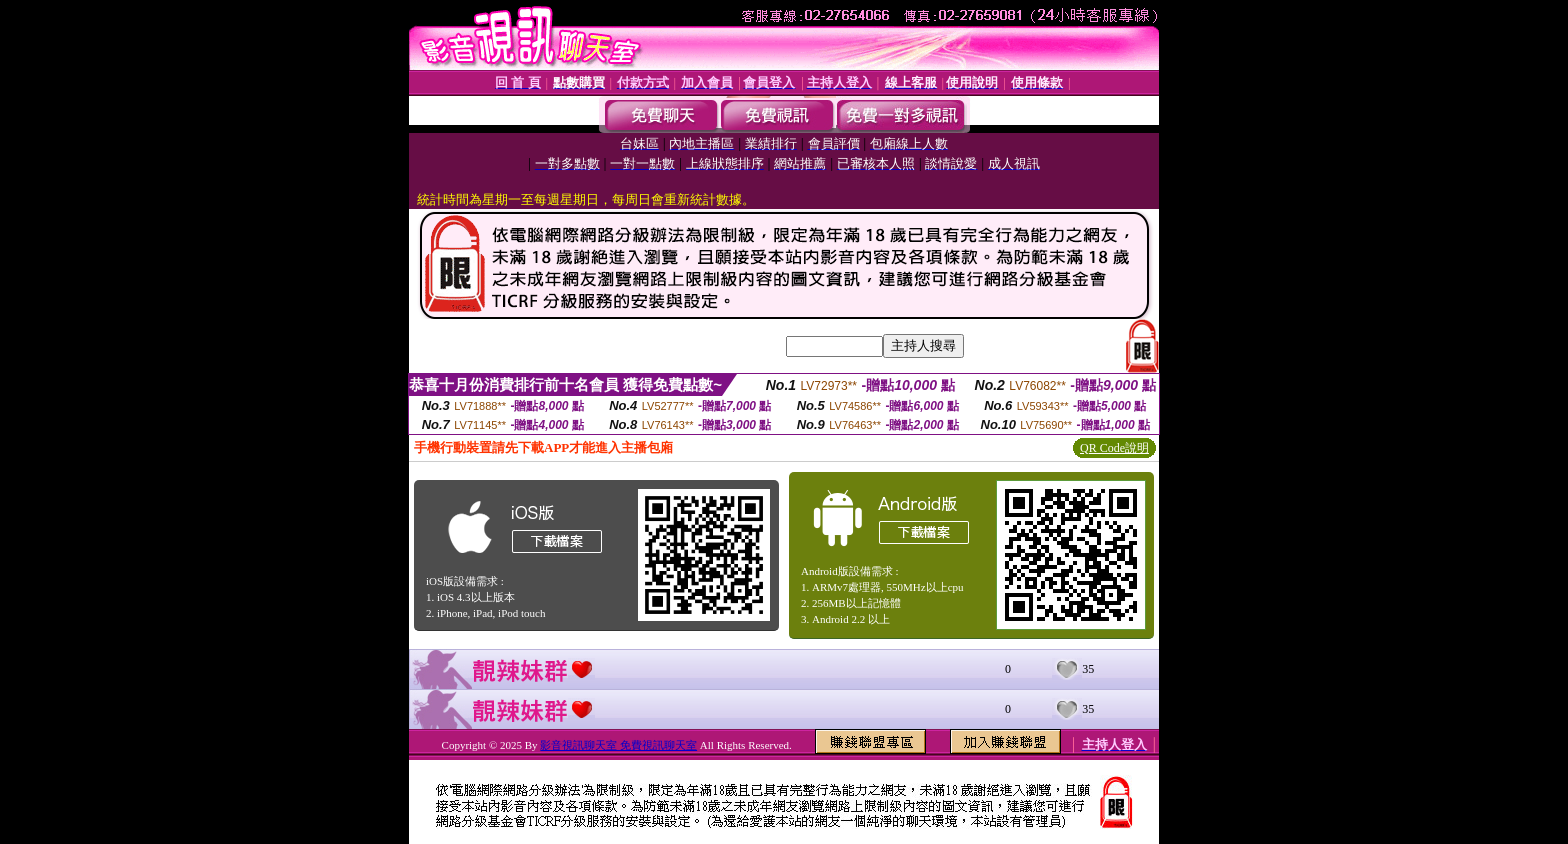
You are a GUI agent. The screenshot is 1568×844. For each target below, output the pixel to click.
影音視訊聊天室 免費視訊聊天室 (618, 745)
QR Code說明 (1114, 448)
